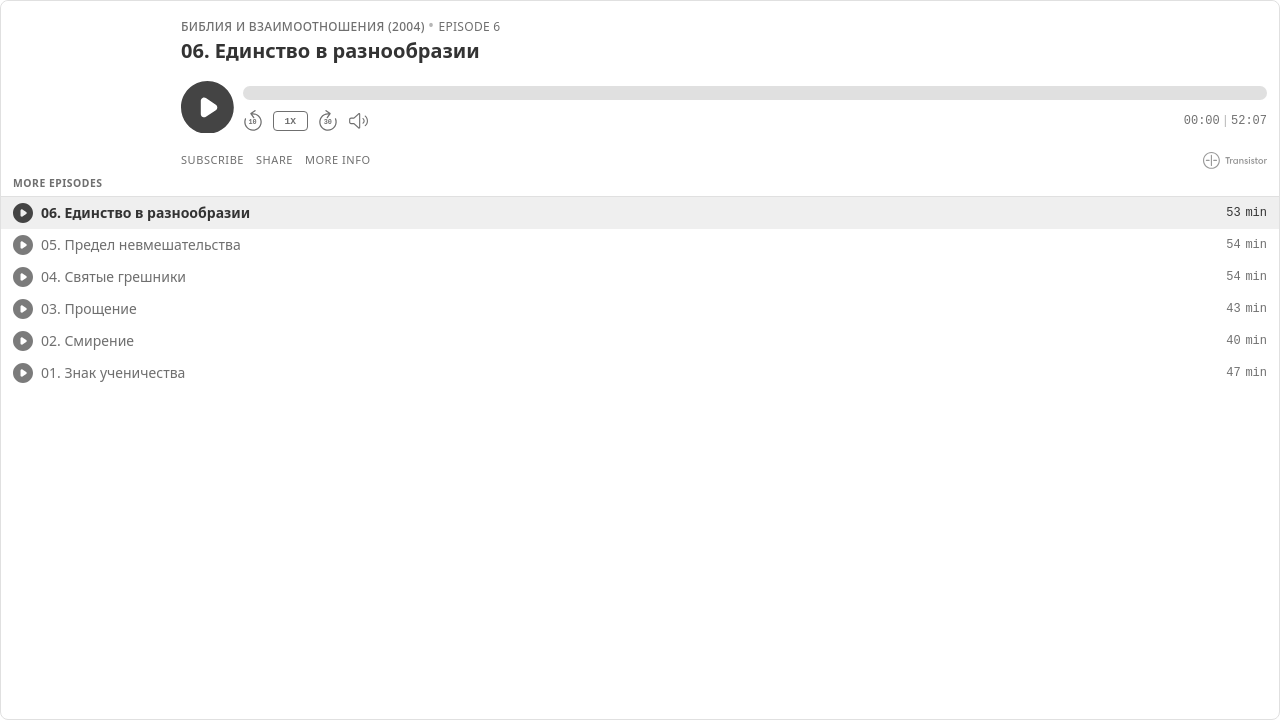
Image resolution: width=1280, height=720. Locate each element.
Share (274, 159)
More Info (338, 159)
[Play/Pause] (90, 91)
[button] (755, 93)
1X (290, 121)
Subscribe (212, 159)
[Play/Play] (23, 213)
